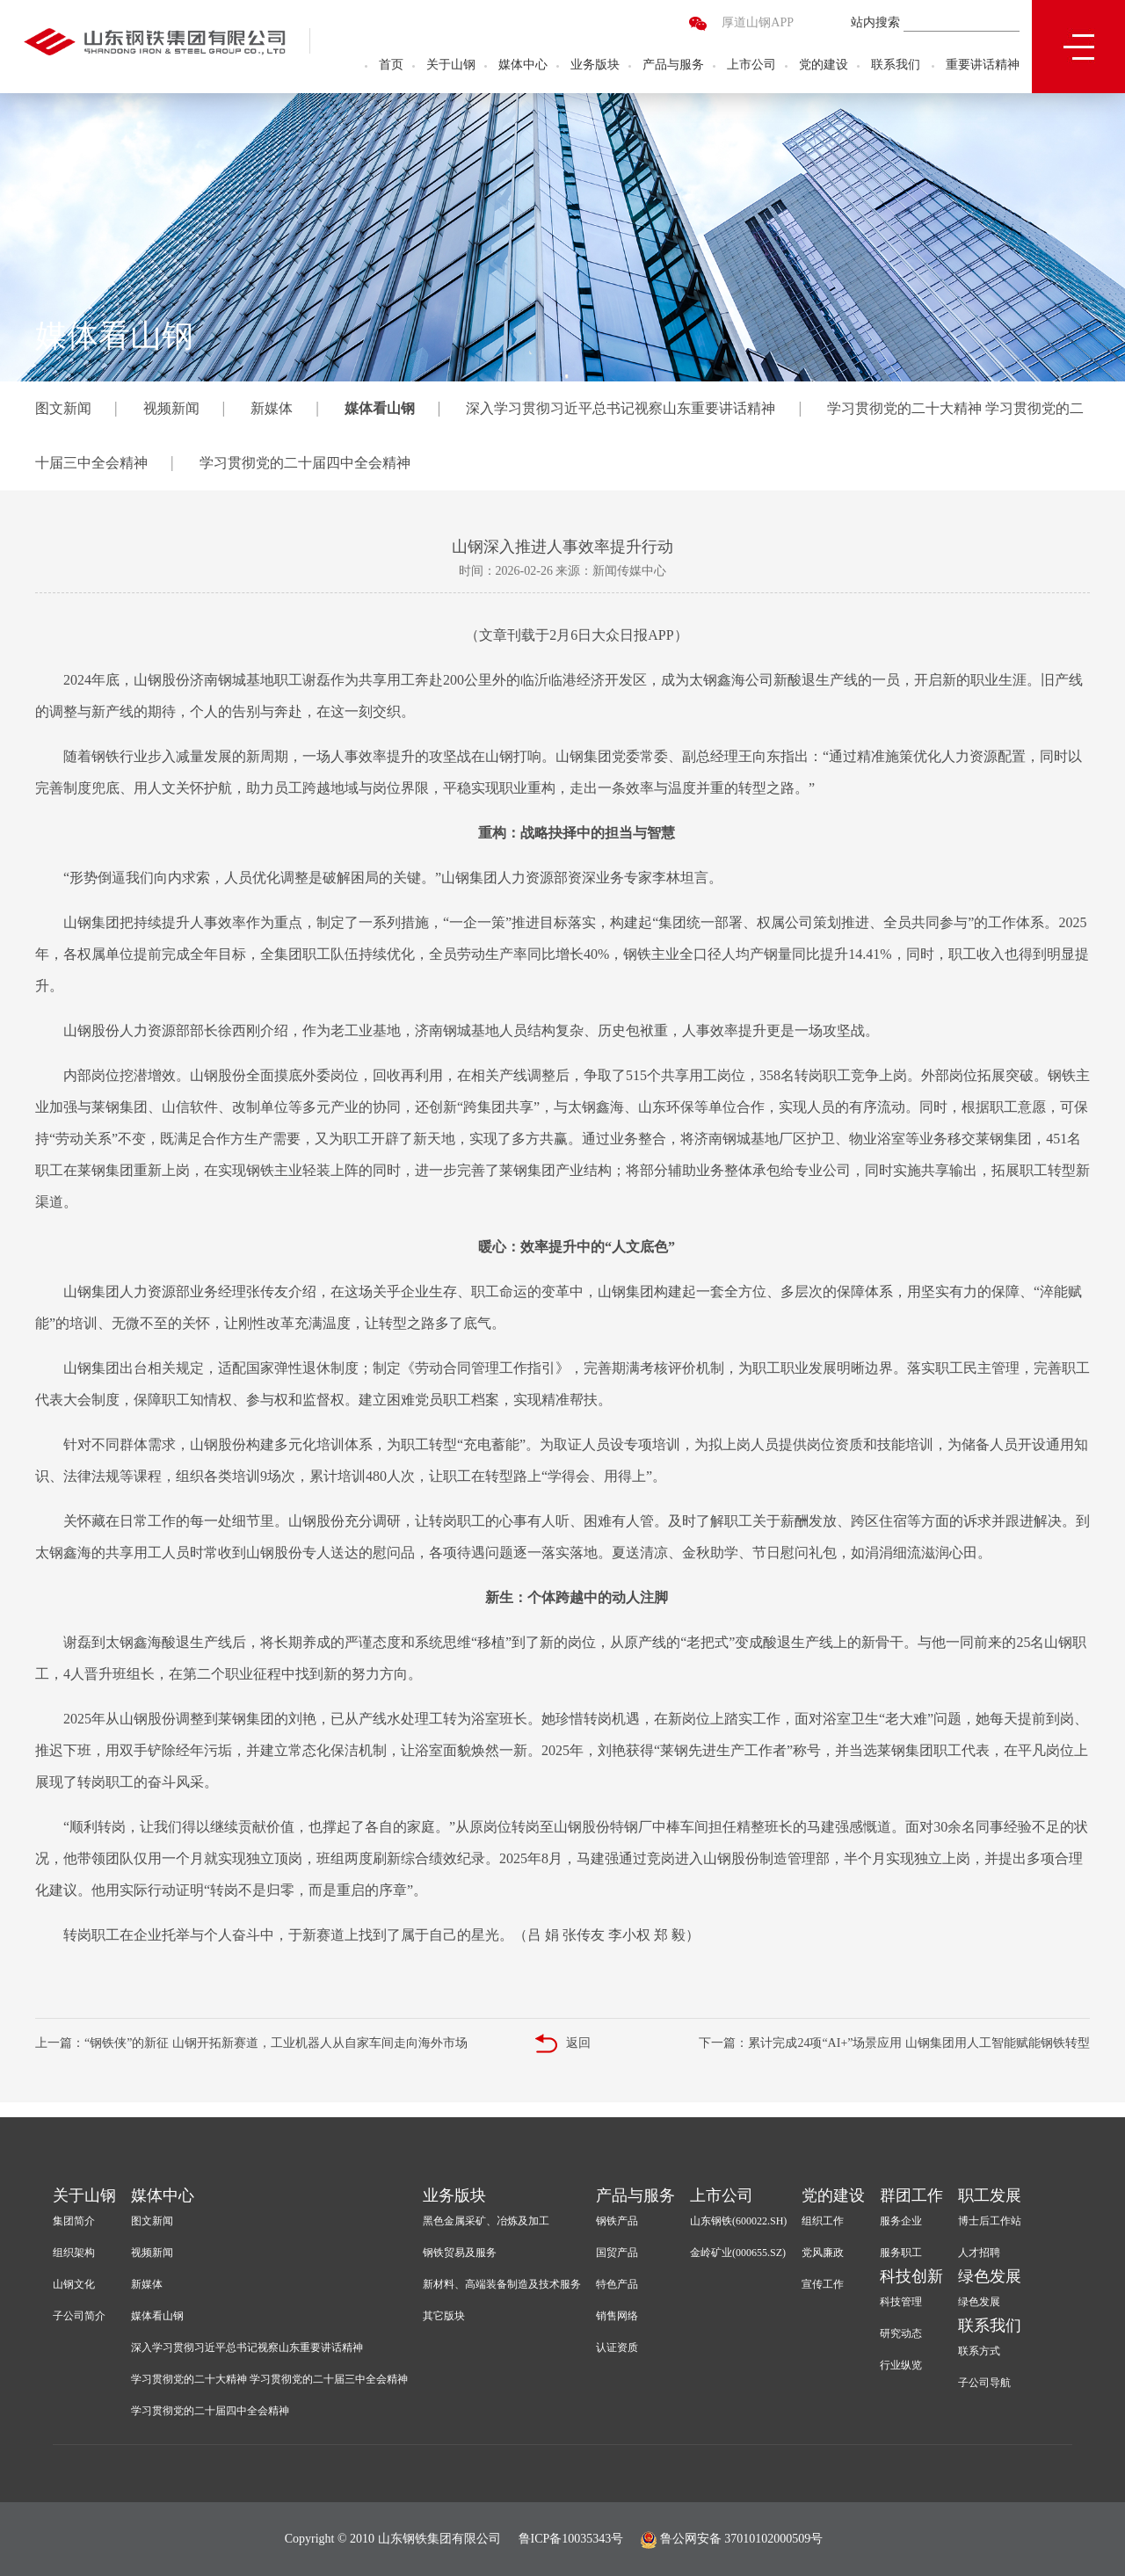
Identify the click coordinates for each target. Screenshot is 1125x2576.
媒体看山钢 (380, 408)
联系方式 (979, 2351)
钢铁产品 (617, 2221)
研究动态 (901, 2333)
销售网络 (617, 2316)
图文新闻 (63, 408)
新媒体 (271, 408)
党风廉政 (823, 2252)
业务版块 (595, 66)
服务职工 (901, 2252)
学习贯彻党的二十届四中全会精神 (305, 462)
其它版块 (444, 2316)
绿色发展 (989, 2276)
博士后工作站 (989, 2221)
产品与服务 (673, 66)
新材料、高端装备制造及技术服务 (502, 2284)
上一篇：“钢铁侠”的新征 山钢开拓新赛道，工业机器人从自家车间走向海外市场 (251, 2043)
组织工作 (823, 2221)
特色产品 (617, 2284)
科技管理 (901, 2302)
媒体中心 (523, 66)
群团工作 (911, 2195)
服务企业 (901, 2221)
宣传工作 (823, 2284)
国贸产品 (617, 2252)
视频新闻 (171, 408)
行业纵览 (901, 2365)
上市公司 (751, 66)
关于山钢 (450, 66)
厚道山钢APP (758, 24)
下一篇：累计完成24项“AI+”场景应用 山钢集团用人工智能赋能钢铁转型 (894, 2043)
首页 (391, 66)
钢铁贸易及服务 (460, 2252)
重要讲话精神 (983, 66)
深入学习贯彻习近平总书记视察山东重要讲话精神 (620, 408)
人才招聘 (979, 2252)
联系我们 (895, 66)
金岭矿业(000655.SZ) (738, 2252)
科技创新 (911, 2276)
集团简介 (74, 2221)
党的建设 (823, 66)
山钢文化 (74, 2284)
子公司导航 (984, 2382)
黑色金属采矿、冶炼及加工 (486, 2221)
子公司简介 (79, 2316)
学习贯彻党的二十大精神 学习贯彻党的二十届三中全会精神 (269, 2379)
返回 (563, 2044)
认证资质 (617, 2347)
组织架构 (74, 2252)
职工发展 (989, 2195)
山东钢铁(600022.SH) (738, 2221)
